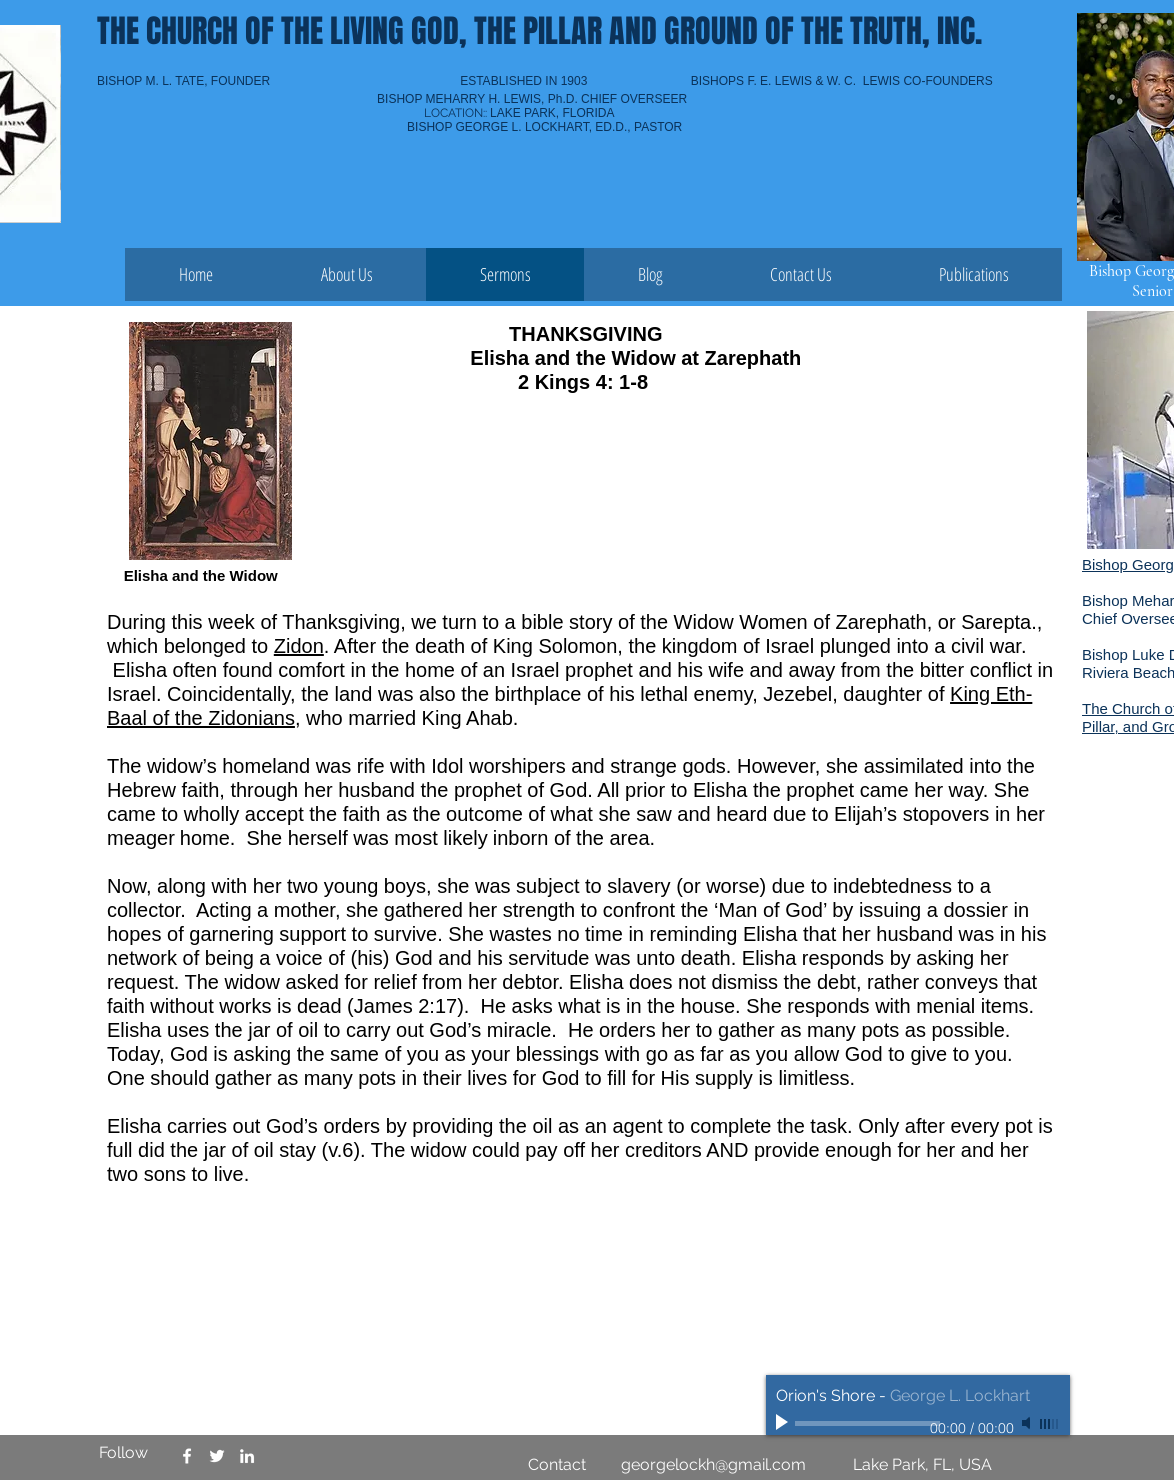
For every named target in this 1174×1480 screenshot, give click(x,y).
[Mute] (1028, 1423)
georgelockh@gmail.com (713, 1464)
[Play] (784, 1423)
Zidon (299, 646)
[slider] (1050, 1424)
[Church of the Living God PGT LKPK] (187, 1456)
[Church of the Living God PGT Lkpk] (217, 1456)
